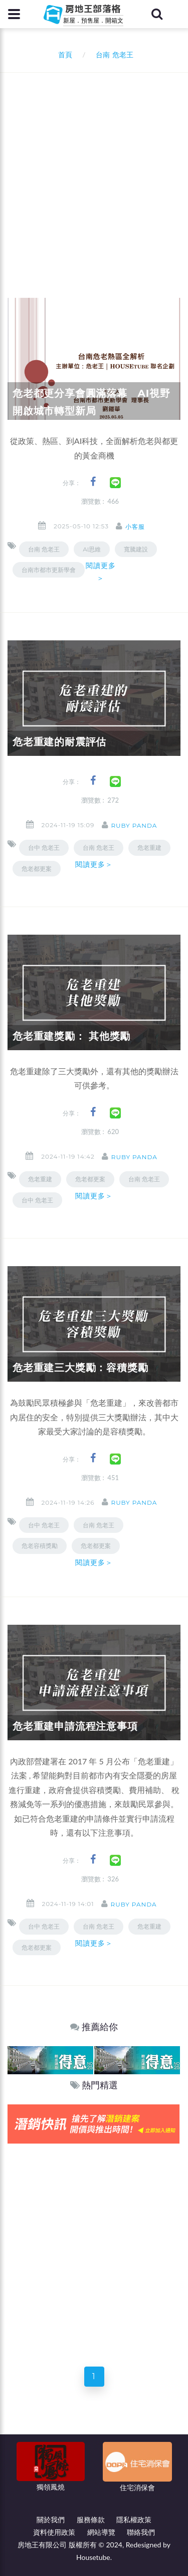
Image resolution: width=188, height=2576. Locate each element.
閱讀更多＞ (101, 572)
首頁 (63, 54)
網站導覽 (101, 2532)
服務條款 (91, 2519)
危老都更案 (37, 868)
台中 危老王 (44, 847)
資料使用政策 (54, 2532)
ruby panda (134, 825)
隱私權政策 (133, 2519)
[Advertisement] (94, 172)
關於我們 (51, 2519)
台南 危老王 (44, 549)
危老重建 (149, 847)
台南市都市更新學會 (49, 570)
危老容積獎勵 (40, 1545)
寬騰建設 (136, 549)
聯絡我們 (141, 2532)
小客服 (135, 526)
